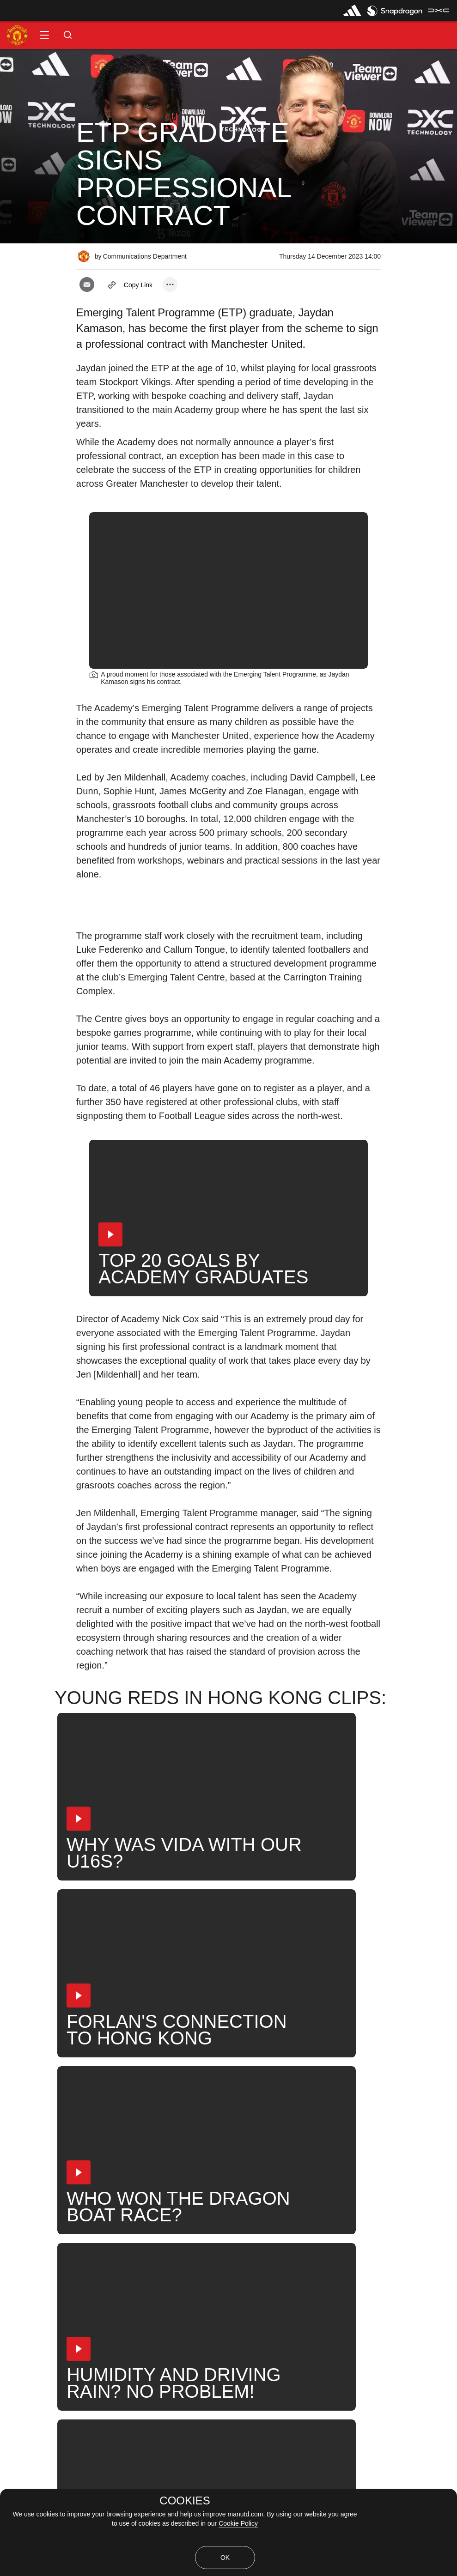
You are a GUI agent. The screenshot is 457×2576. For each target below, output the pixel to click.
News (20, 2200)
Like (60, 2200)
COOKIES (184, 2500)
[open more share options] (170, 284)
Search (289, 2200)
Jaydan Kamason (180, 2200)
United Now (345, 2200)
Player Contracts (38, 2230)
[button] (44, 35)
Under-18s (109, 2200)
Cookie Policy (238, 2523)
